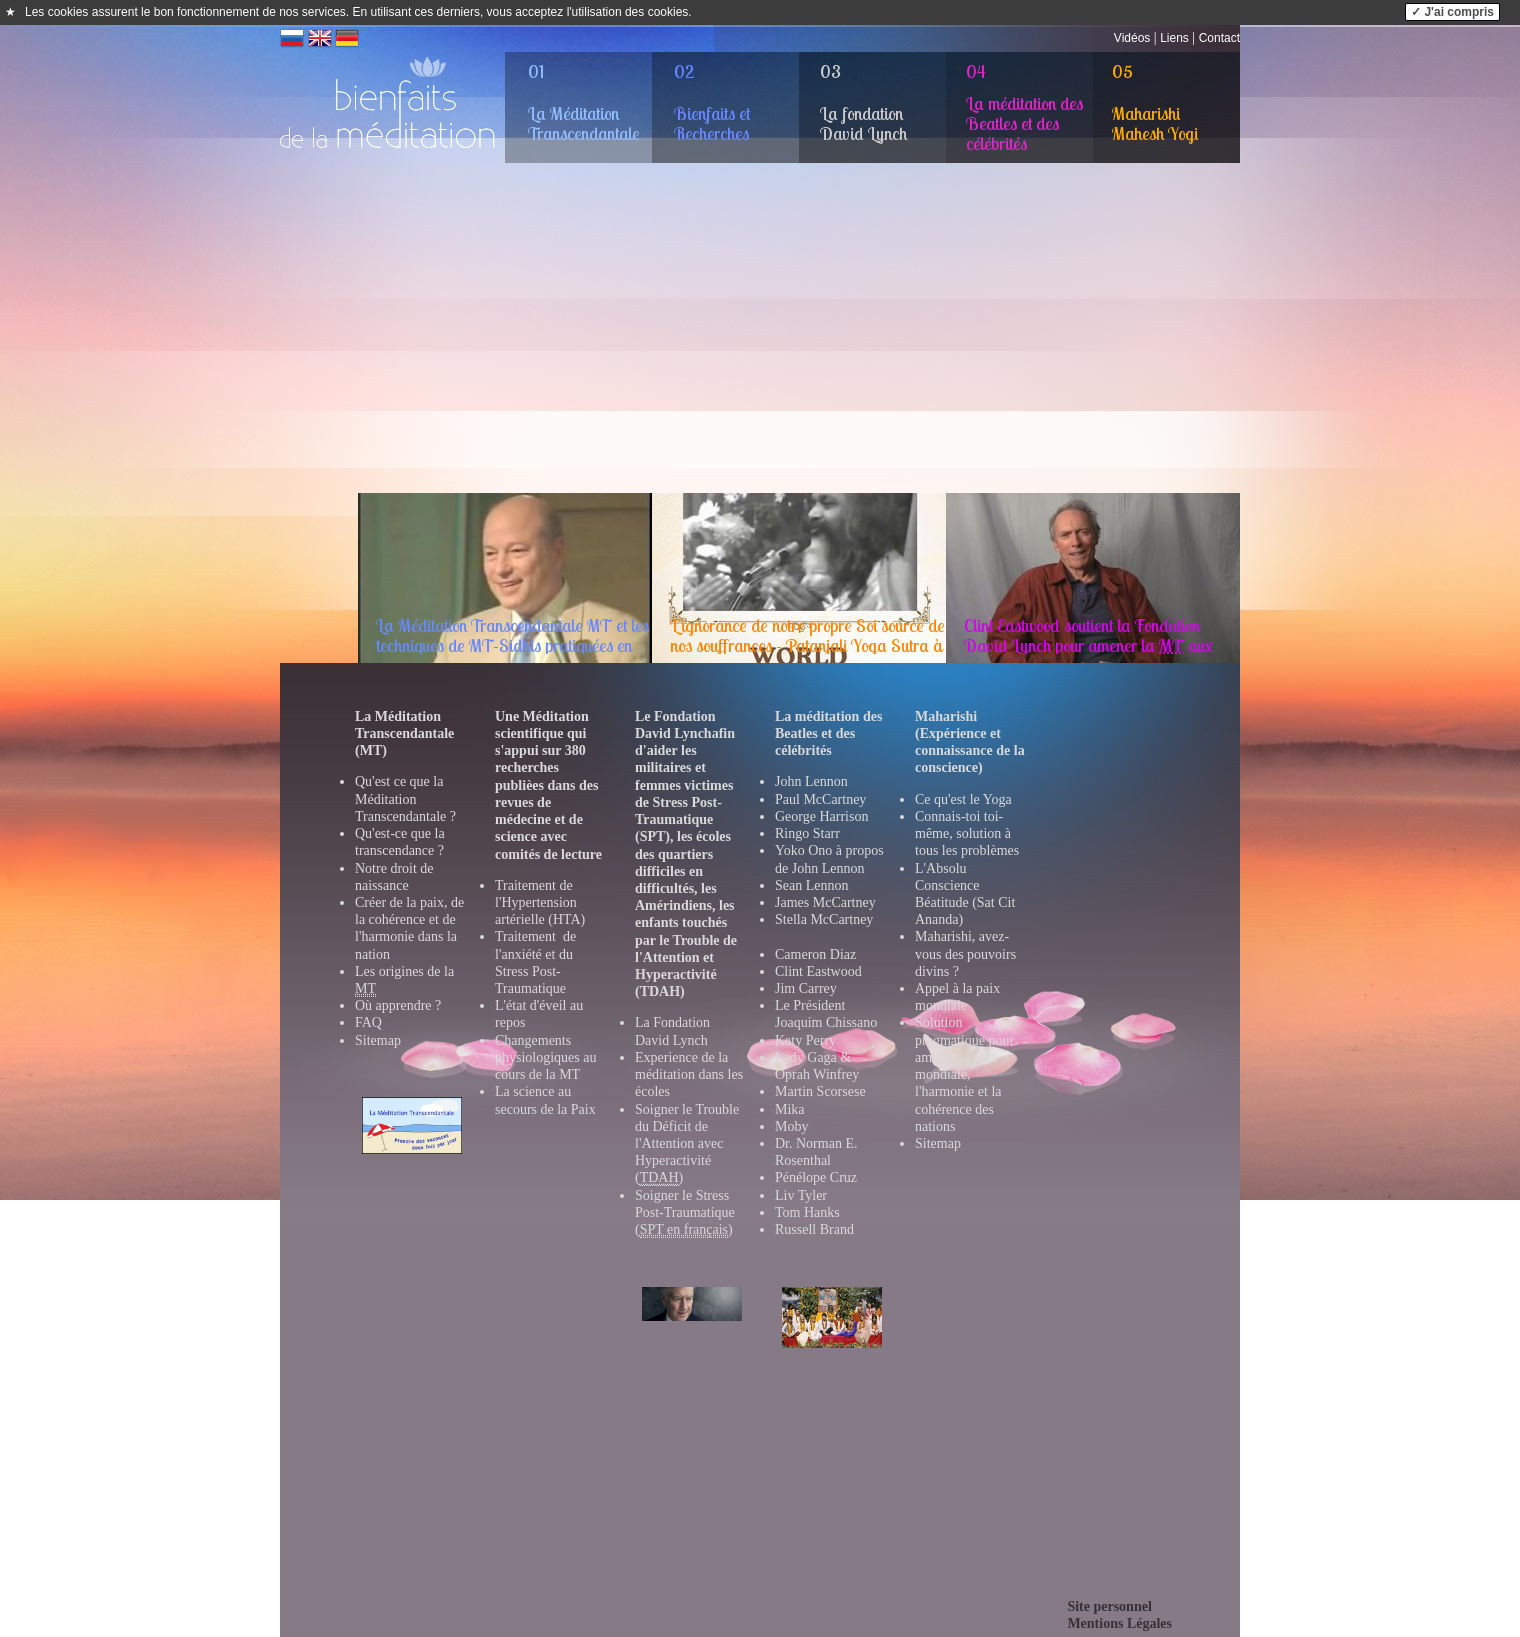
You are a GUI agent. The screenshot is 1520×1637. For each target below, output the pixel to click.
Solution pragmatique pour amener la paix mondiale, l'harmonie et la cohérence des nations (964, 1074)
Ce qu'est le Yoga (963, 799)
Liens (1174, 38)
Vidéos (1132, 38)
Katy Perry (805, 1040)
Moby (791, 1126)
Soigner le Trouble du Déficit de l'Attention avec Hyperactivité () (687, 1144)
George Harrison (821, 816)
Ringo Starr (807, 833)
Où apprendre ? (398, 1005)
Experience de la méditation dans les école (689, 1074)
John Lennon (811, 781)
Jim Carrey (806, 988)
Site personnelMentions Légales (1119, 1615)
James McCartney (825, 902)
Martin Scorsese (820, 1091)
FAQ (368, 1022)
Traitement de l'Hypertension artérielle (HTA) (540, 902)
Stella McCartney (824, 919)
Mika (790, 1109)
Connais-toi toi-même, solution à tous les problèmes (967, 833)
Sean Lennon (811, 885)
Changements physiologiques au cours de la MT (546, 1057)
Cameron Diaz (815, 954)
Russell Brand (814, 1229)
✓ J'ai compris (1452, 12)
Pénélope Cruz (816, 1177)
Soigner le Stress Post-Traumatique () (685, 1213)
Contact (1219, 38)
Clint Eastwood (818, 971)
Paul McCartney (820, 799)
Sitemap (378, 1040)
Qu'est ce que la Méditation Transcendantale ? (405, 798)
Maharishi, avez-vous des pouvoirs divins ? (965, 953)
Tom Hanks (807, 1212)
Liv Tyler (801, 1195)
